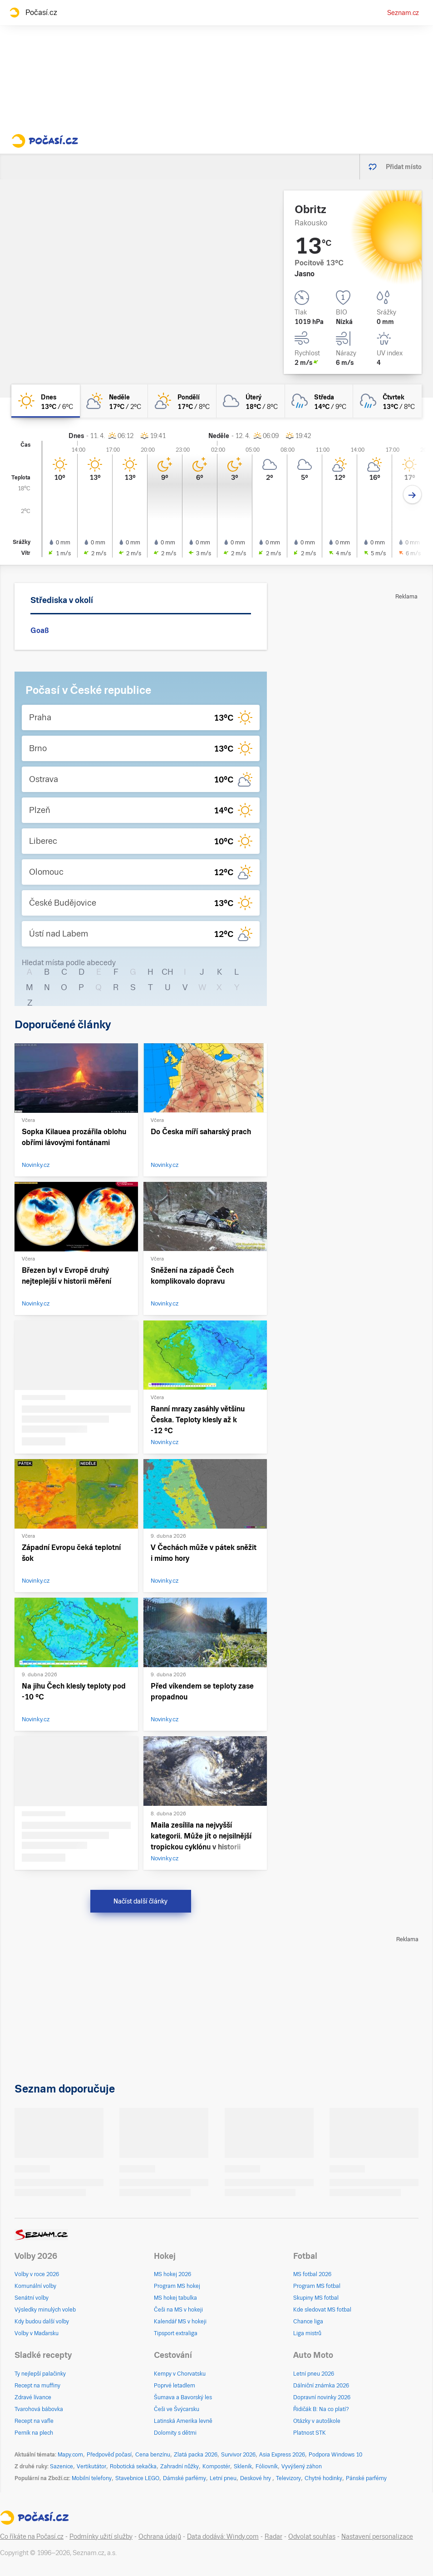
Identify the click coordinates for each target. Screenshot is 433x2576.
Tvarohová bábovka (39, 2409)
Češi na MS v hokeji (178, 2310)
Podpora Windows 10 (335, 2454)
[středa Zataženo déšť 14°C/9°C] (319, 401)
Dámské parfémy (184, 2478)
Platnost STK (309, 2433)
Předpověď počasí (109, 2454)
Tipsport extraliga (175, 2333)
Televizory (288, 2478)
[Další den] (412, 494)
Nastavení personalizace (377, 2536)
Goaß (39, 630)
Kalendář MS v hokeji (180, 2321)
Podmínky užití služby (101, 2536)
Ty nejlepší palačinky (40, 2374)
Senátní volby (32, 2298)
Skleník (243, 2466)
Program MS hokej (177, 2286)
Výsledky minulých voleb (45, 2310)
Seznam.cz (403, 12)
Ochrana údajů (159, 2536)
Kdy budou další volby (42, 2321)
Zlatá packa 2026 (195, 2454)
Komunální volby (35, 2286)
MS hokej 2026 (172, 2274)
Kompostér (216, 2466)
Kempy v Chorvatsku (180, 2374)
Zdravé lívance (33, 2397)
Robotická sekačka (133, 2466)
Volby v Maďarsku (37, 2333)
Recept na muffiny (37, 2385)
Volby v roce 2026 (37, 2274)
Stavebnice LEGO (137, 2478)
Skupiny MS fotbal (316, 2298)
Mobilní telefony (92, 2478)
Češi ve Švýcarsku (176, 2409)
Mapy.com (70, 2454)
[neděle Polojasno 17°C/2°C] (114, 401)
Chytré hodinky (323, 2478)
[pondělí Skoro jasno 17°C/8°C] (182, 401)
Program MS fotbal (316, 2286)
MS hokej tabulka (175, 2298)
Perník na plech (34, 2433)
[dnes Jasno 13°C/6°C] (45, 401)
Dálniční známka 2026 (321, 2385)
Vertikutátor (91, 2466)
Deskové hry (256, 2478)
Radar (273, 2536)
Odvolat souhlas (311, 2536)
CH (167, 972)
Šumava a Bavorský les (183, 2397)
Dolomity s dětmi (175, 2433)
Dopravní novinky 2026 (321, 2397)
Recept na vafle (34, 2421)
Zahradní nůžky (179, 2466)
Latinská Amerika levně (183, 2421)
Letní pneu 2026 (313, 2374)
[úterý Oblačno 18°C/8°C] (250, 401)
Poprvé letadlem (174, 2385)
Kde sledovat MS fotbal (322, 2310)
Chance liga (308, 2321)
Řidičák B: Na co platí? (321, 2409)
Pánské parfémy (366, 2478)
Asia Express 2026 (282, 2454)
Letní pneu (223, 2478)
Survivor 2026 (238, 2454)
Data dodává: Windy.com (223, 2536)
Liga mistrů (307, 2333)
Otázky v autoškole (316, 2421)
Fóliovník (267, 2466)
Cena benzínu (152, 2454)
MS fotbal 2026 (312, 2274)
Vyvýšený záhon (301, 2466)
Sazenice (61, 2466)
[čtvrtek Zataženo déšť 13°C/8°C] (387, 401)
